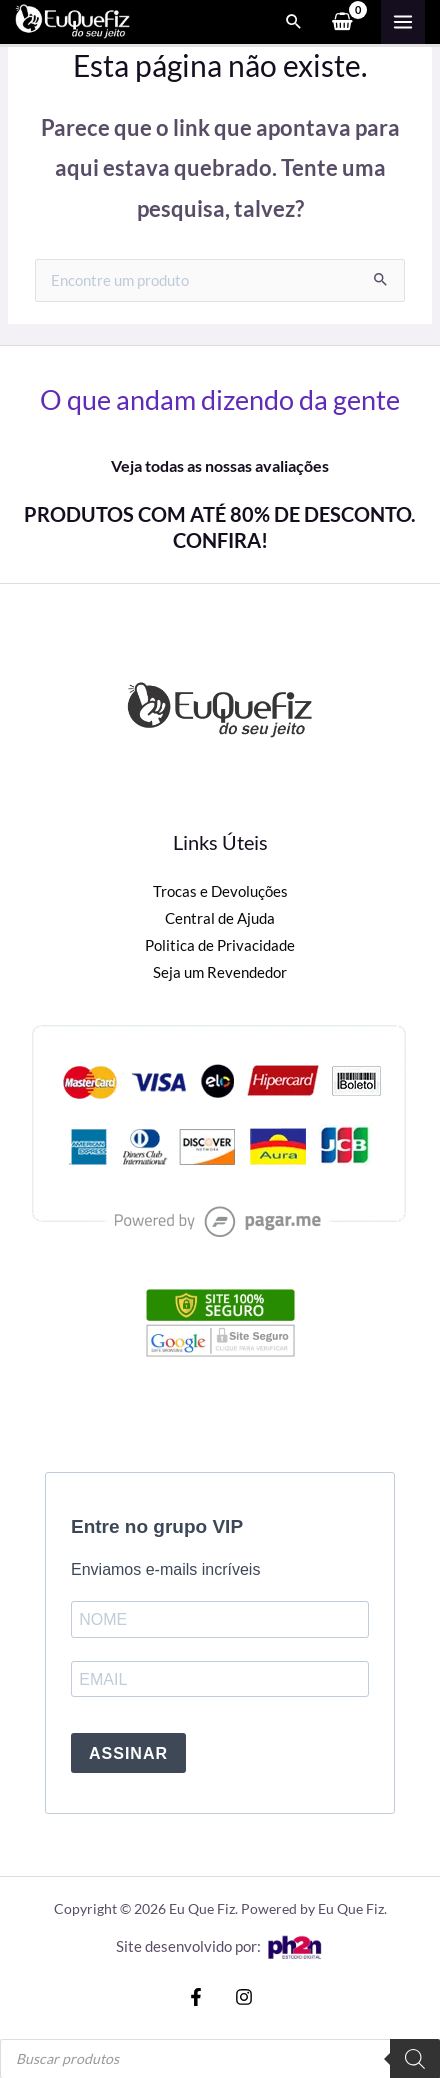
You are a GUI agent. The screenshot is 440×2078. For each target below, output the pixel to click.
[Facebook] (196, 1997)
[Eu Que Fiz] (72, 20)
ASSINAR (128, 1753)
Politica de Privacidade (220, 945)
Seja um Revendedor (220, 972)
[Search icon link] (294, 22)
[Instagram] (244, 1997)
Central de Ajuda (220, 918)
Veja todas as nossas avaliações (220, 465)
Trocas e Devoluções (220, 891)
